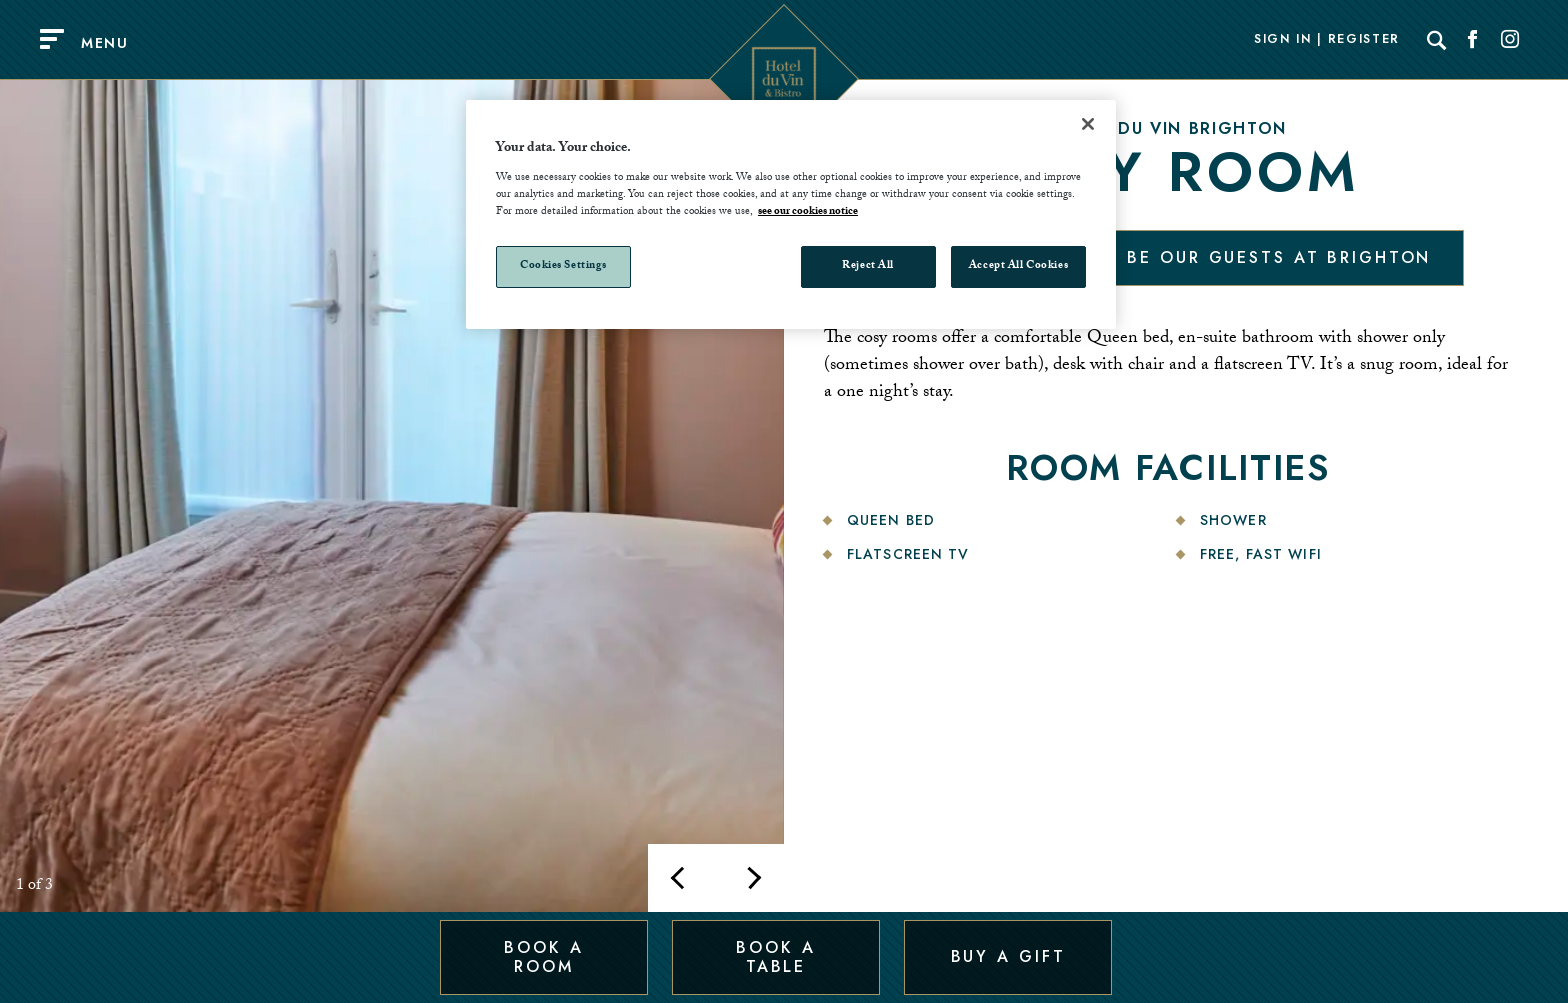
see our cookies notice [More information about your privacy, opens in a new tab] (808, 212)
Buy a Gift (1008, 956)
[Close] (1088, 124)
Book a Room (543, 956)
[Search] (1437, 40)
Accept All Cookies (1018, 266)
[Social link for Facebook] (1473, 40)
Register (1364, 40)
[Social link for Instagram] (1510, 40)
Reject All (868, 266)
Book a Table (775, 956)
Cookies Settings (563, 266)
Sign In (1283, 40)
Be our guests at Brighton (1279, 257)
